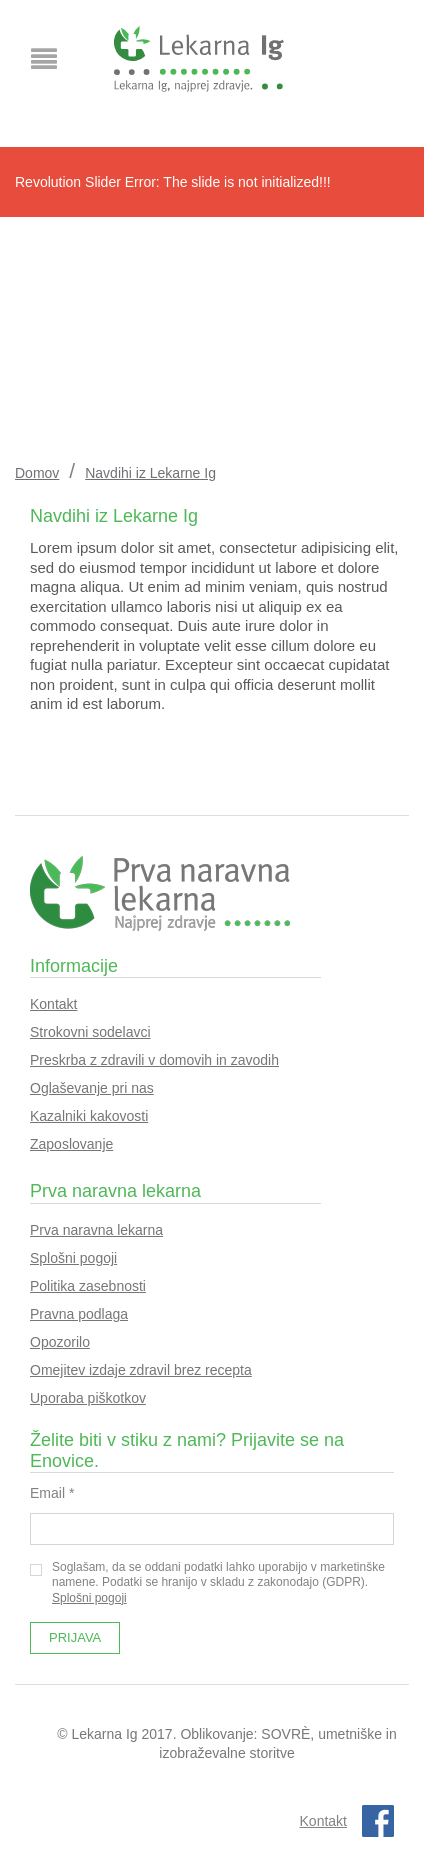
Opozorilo (60, 1342)
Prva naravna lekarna (96, 1230)
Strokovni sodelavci (90, 1032)
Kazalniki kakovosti (89, 1116)
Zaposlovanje (71, 1144)
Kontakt (53, 1004)
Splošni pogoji (73, 1258)
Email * (52, 1493)
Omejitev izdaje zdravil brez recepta (141, 1370)
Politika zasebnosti (88, 1286)
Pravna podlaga (79, 1314)
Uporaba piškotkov (88, 1398)
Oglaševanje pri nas (92, 1088)
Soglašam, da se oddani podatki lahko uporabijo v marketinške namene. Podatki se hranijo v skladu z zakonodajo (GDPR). (207, 1582)
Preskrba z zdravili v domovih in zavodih (154, 1060)
